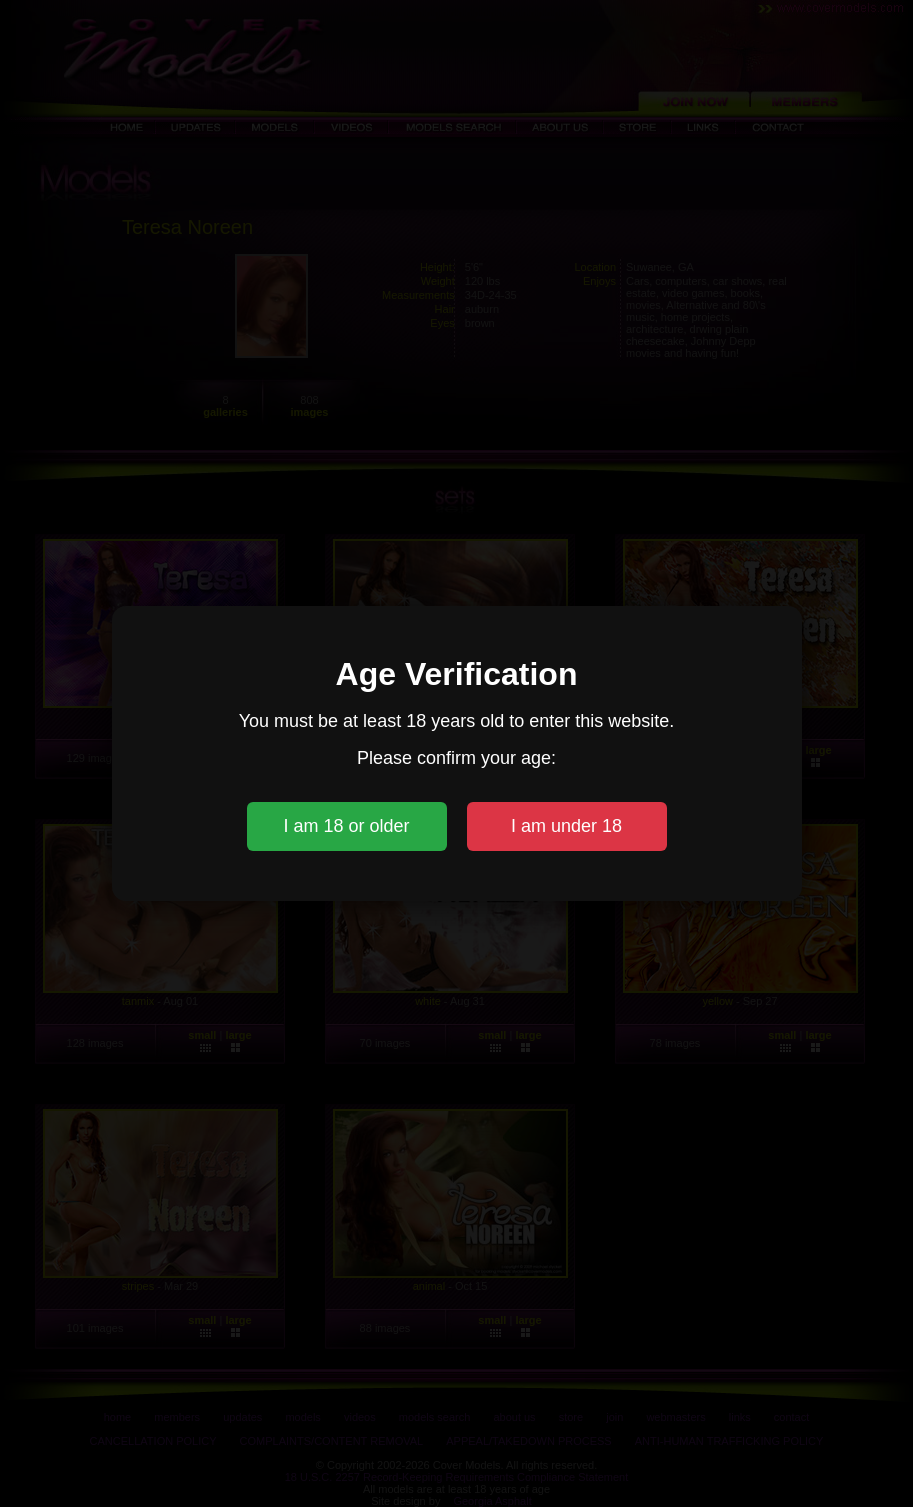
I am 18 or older (346, 826)
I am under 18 (566, 826)
